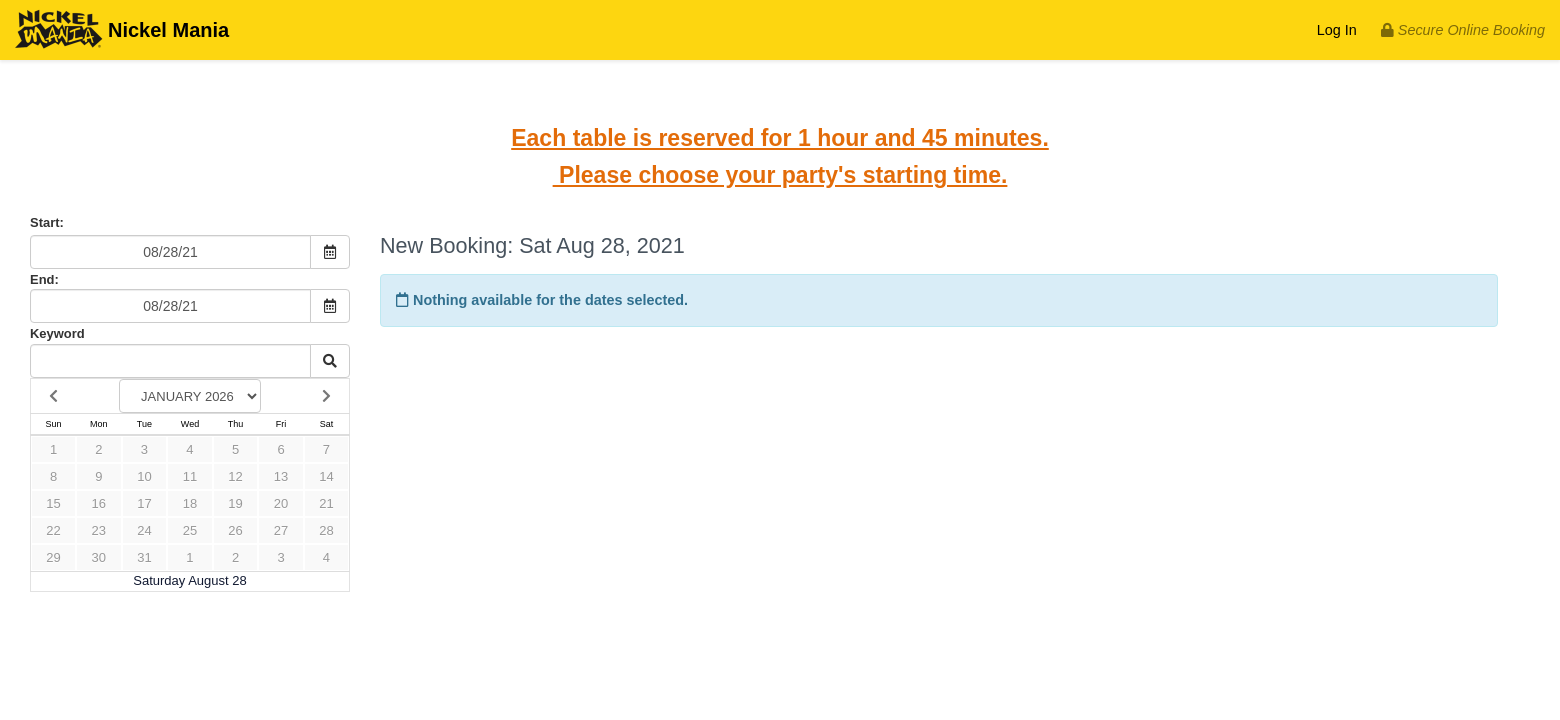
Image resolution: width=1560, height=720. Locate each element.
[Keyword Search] (170, 361)
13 (281, 476)
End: (44, 279)
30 (99, 557)
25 (190, 530)
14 (326, 476)
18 (190, 503)
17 (144, 503)
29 (53, 557)
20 (281, 503)
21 (326, 503)
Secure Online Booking (1463, 30)
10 (144, 476)
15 (53, 503)
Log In (1337, 30)
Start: (47, 222)
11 (190, 476)
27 (281, 530)
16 (99, 503)
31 (144, 557)
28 (326, 530)
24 (144, 530)
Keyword (57, 333)
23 (99, 530)
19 (235, 503)
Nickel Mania (122, 31)
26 (235, 530)
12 (235, 476)
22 (53, 530)
